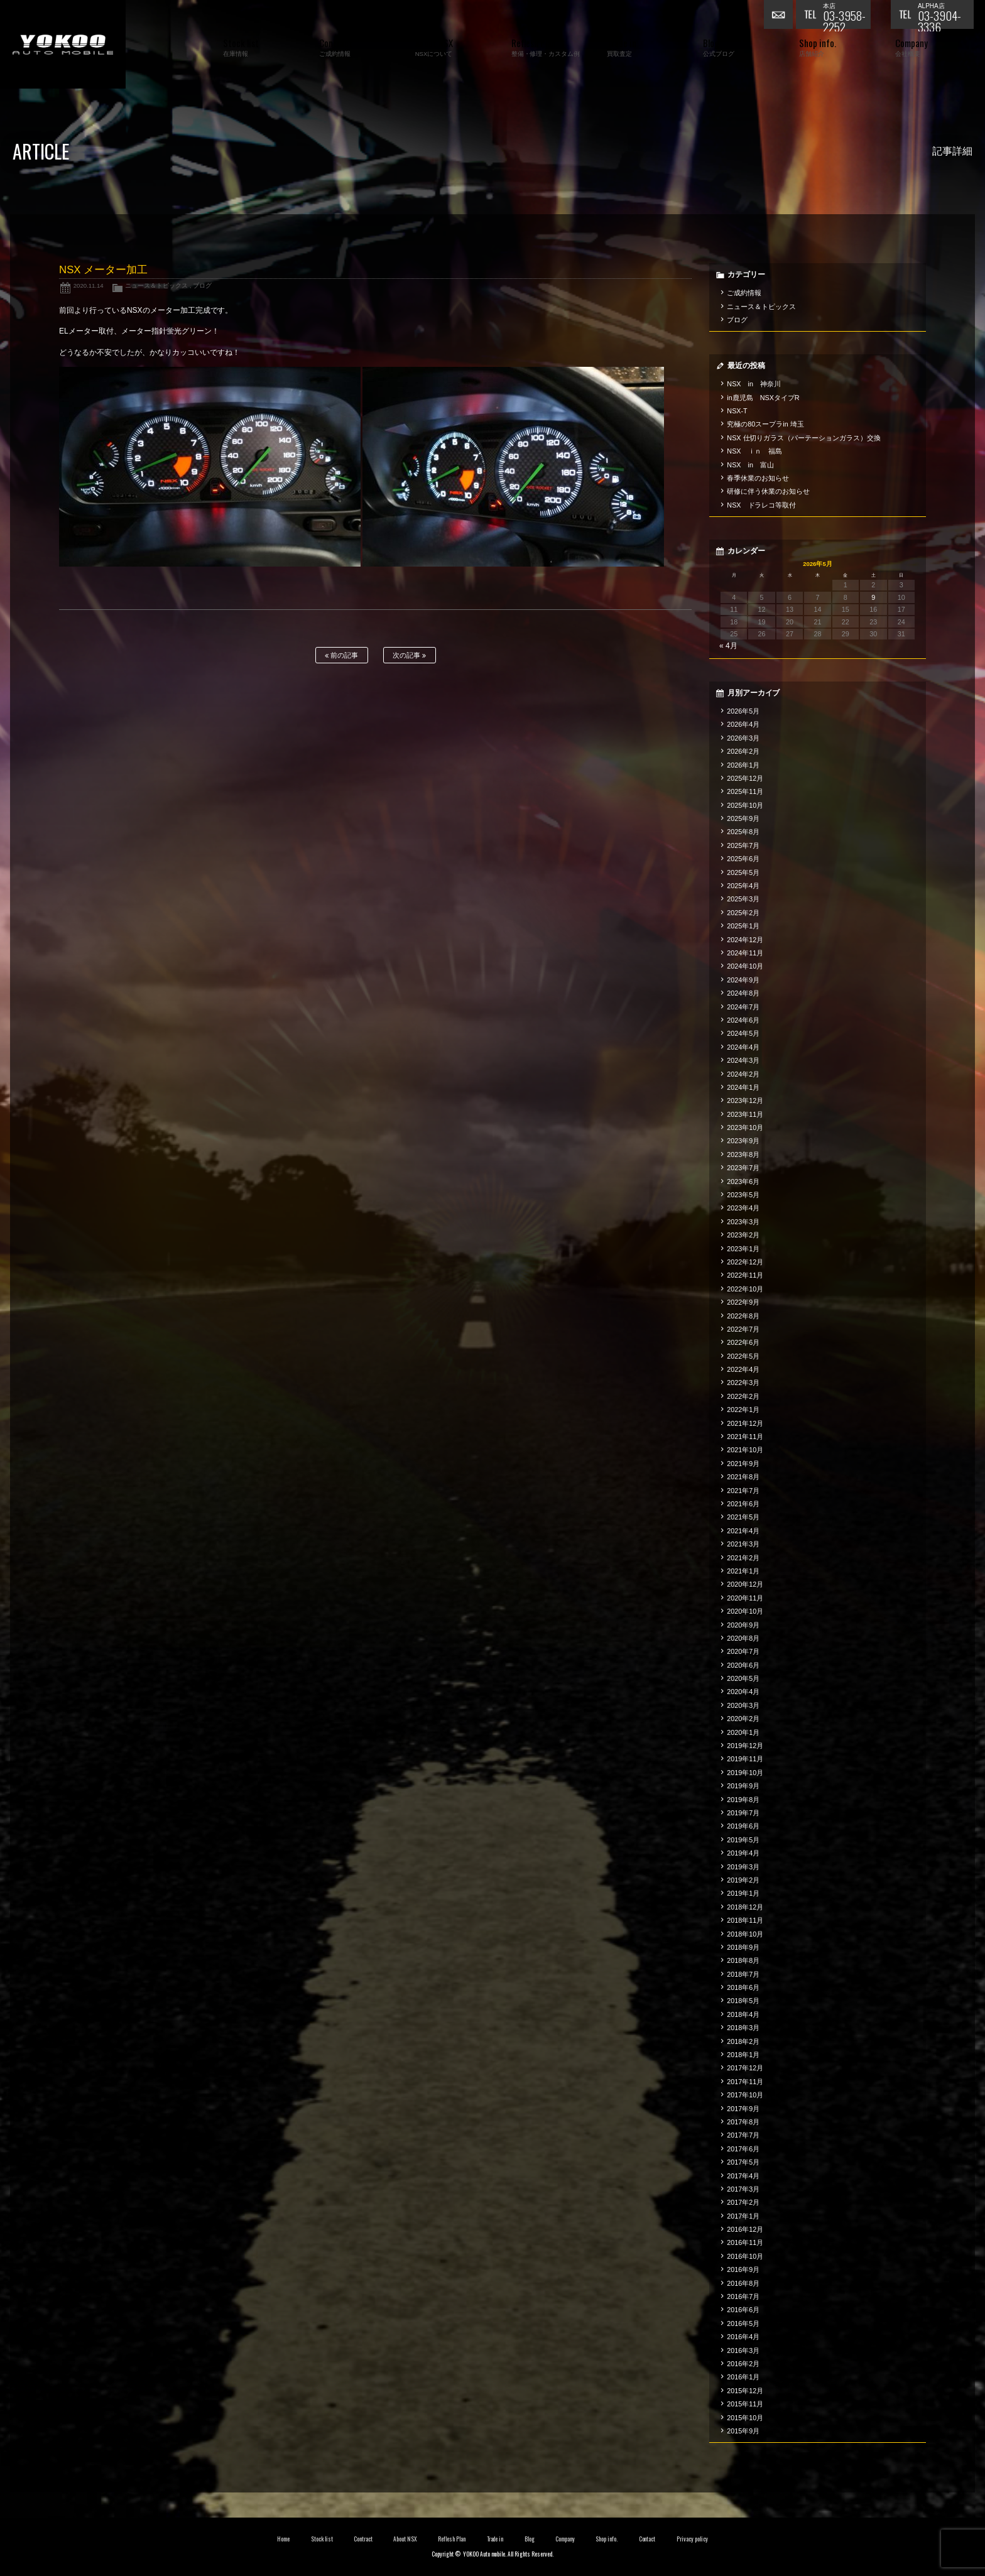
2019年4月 (743, 1853)
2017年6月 (743, 2149)
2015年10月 (745, 2417)
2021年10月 (745, 1450)
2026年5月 (743, 711)
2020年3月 (743, 1705)
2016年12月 (745, 2229)
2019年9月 (743, 1786)
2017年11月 (745, 2081)
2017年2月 (743, 2202)
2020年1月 (743, 1732)
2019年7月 (743, 1813)
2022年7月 (743, 1329)
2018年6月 (743, 1987)
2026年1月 (743, 765)
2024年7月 (743, 1007)
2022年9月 (743, 1302)
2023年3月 (743, 1222)
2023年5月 (743, 1194)
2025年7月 (743, 845)
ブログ (202, 285)
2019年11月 (745, 1759)
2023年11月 (745, 1114)
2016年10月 (745, 2256)
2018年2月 (743, 2041)
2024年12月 (745, 939)
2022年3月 (743, 1382)
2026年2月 (743, 751)
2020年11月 (745, 1598)
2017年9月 (743, 2108)
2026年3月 (743, 738)
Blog (530, 2539)
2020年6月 (743, 1665)
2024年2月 (743, 1074)
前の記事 (341, 655)
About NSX (405, 2539)
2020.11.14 (88, 285)
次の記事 (409, 655)
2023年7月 (743, 1167)
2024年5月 (743, 1033)
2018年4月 (743, 2014)
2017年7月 (743, 2135)
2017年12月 (745, 2068)
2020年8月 (743, 1638)
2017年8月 (743, 2122)
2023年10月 (745, 1127)
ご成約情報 (744, 292)
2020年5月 (743, 1678)
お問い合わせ (779, 15)
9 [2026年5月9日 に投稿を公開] (873, 597)
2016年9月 (743, 2269)
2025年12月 (745, 778)
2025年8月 (743, 831)
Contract (363, 2539)
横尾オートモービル (63, 44)
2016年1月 (743, 2377)
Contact (647, 2539)
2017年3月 (743, 2189)
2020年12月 (745, 1584)
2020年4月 (743, 1691)
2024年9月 (743, 980)
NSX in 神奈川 (753, 384)
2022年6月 (743, 1342)
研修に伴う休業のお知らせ (768, 491)
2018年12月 (745, 1907)
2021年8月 (743, 1477)
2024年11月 (745, 953)
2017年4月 (743, 2176)
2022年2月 (743, 1396)
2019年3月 (743, 1867)
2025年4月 (743, 885)
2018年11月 (745, 1920)
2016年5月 (743, 2323)
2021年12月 (745, 1423)
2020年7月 (743, 1651)
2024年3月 (743, 1060)
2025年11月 (745, 791)
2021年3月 (743, 1544)
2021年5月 (743, 1517)
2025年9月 (743, 818)
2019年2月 (743, 1880)
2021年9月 (743, 1463)
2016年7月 (743, 2296)
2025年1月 (743, 926)
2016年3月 (743, 2350)
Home (283, 2539)
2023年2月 (743, 1235)
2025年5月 (743, 872)
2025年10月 (745, 805)
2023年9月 (743, 1140)
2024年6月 (743, 1020)
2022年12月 (745, 1262)
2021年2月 (743, 1558)
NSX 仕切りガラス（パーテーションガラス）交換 (804, 438)
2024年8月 (743, 993)
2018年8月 (743, 1960)
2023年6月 (743, 1181)
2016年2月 (743, 2363)
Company (565, 2539)
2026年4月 (743, 724)
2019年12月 (745, 1745)
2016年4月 (743, 2336)
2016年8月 (743, 2283)
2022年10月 (745, 1289)
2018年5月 (743, 2000)
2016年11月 (745, 2242)
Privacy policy (692, 2539)
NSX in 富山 (750, 465)
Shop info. (607, 2539)
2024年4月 (743, 1047)
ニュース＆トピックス (156, 285)
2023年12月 (745, 1100)
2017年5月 (743, 2162)
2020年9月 (743, 1625)
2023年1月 (743, 1249)
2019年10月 (745, 1772)
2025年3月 (743, 899)
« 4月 (728, 645)
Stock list (322, 2539)
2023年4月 (743, 1208)
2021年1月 (743, 1571)
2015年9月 (743, 2431)
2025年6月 (743, 858)
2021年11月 (745, 1436)
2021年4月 (743, 1531)
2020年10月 (745, 1611)
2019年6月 (743, 1826)
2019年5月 (743, 1840)
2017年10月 (745, 2095)
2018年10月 (745, 1934)
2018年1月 (743, 2054)
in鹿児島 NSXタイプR (763, 397)
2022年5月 (743, 1356)
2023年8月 (743, 1154)
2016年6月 (743, 2309)
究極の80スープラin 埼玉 (765, 424)
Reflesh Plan (451, 2539)
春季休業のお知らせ (758, 478)
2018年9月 (743, 1947)
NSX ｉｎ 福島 (754, 451)
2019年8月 (743, 1799)
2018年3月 (743, 2027)
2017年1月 (743, 2216)
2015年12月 (745, 2390)
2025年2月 (743, 912)
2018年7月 (743, 1974)
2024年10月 (745, 966)
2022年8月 (743, 1316)
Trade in (495, 2539)
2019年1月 (743, 1893)
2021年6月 (743, 1504)
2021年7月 (743, 1490)
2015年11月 (745, 2404)
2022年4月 (743, 1369)
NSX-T (737, 411)
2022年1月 (743, 1409)
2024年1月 (743, 1087)
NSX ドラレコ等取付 (761, 505)
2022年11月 (745, 1275)
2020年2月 (743, 1718)
